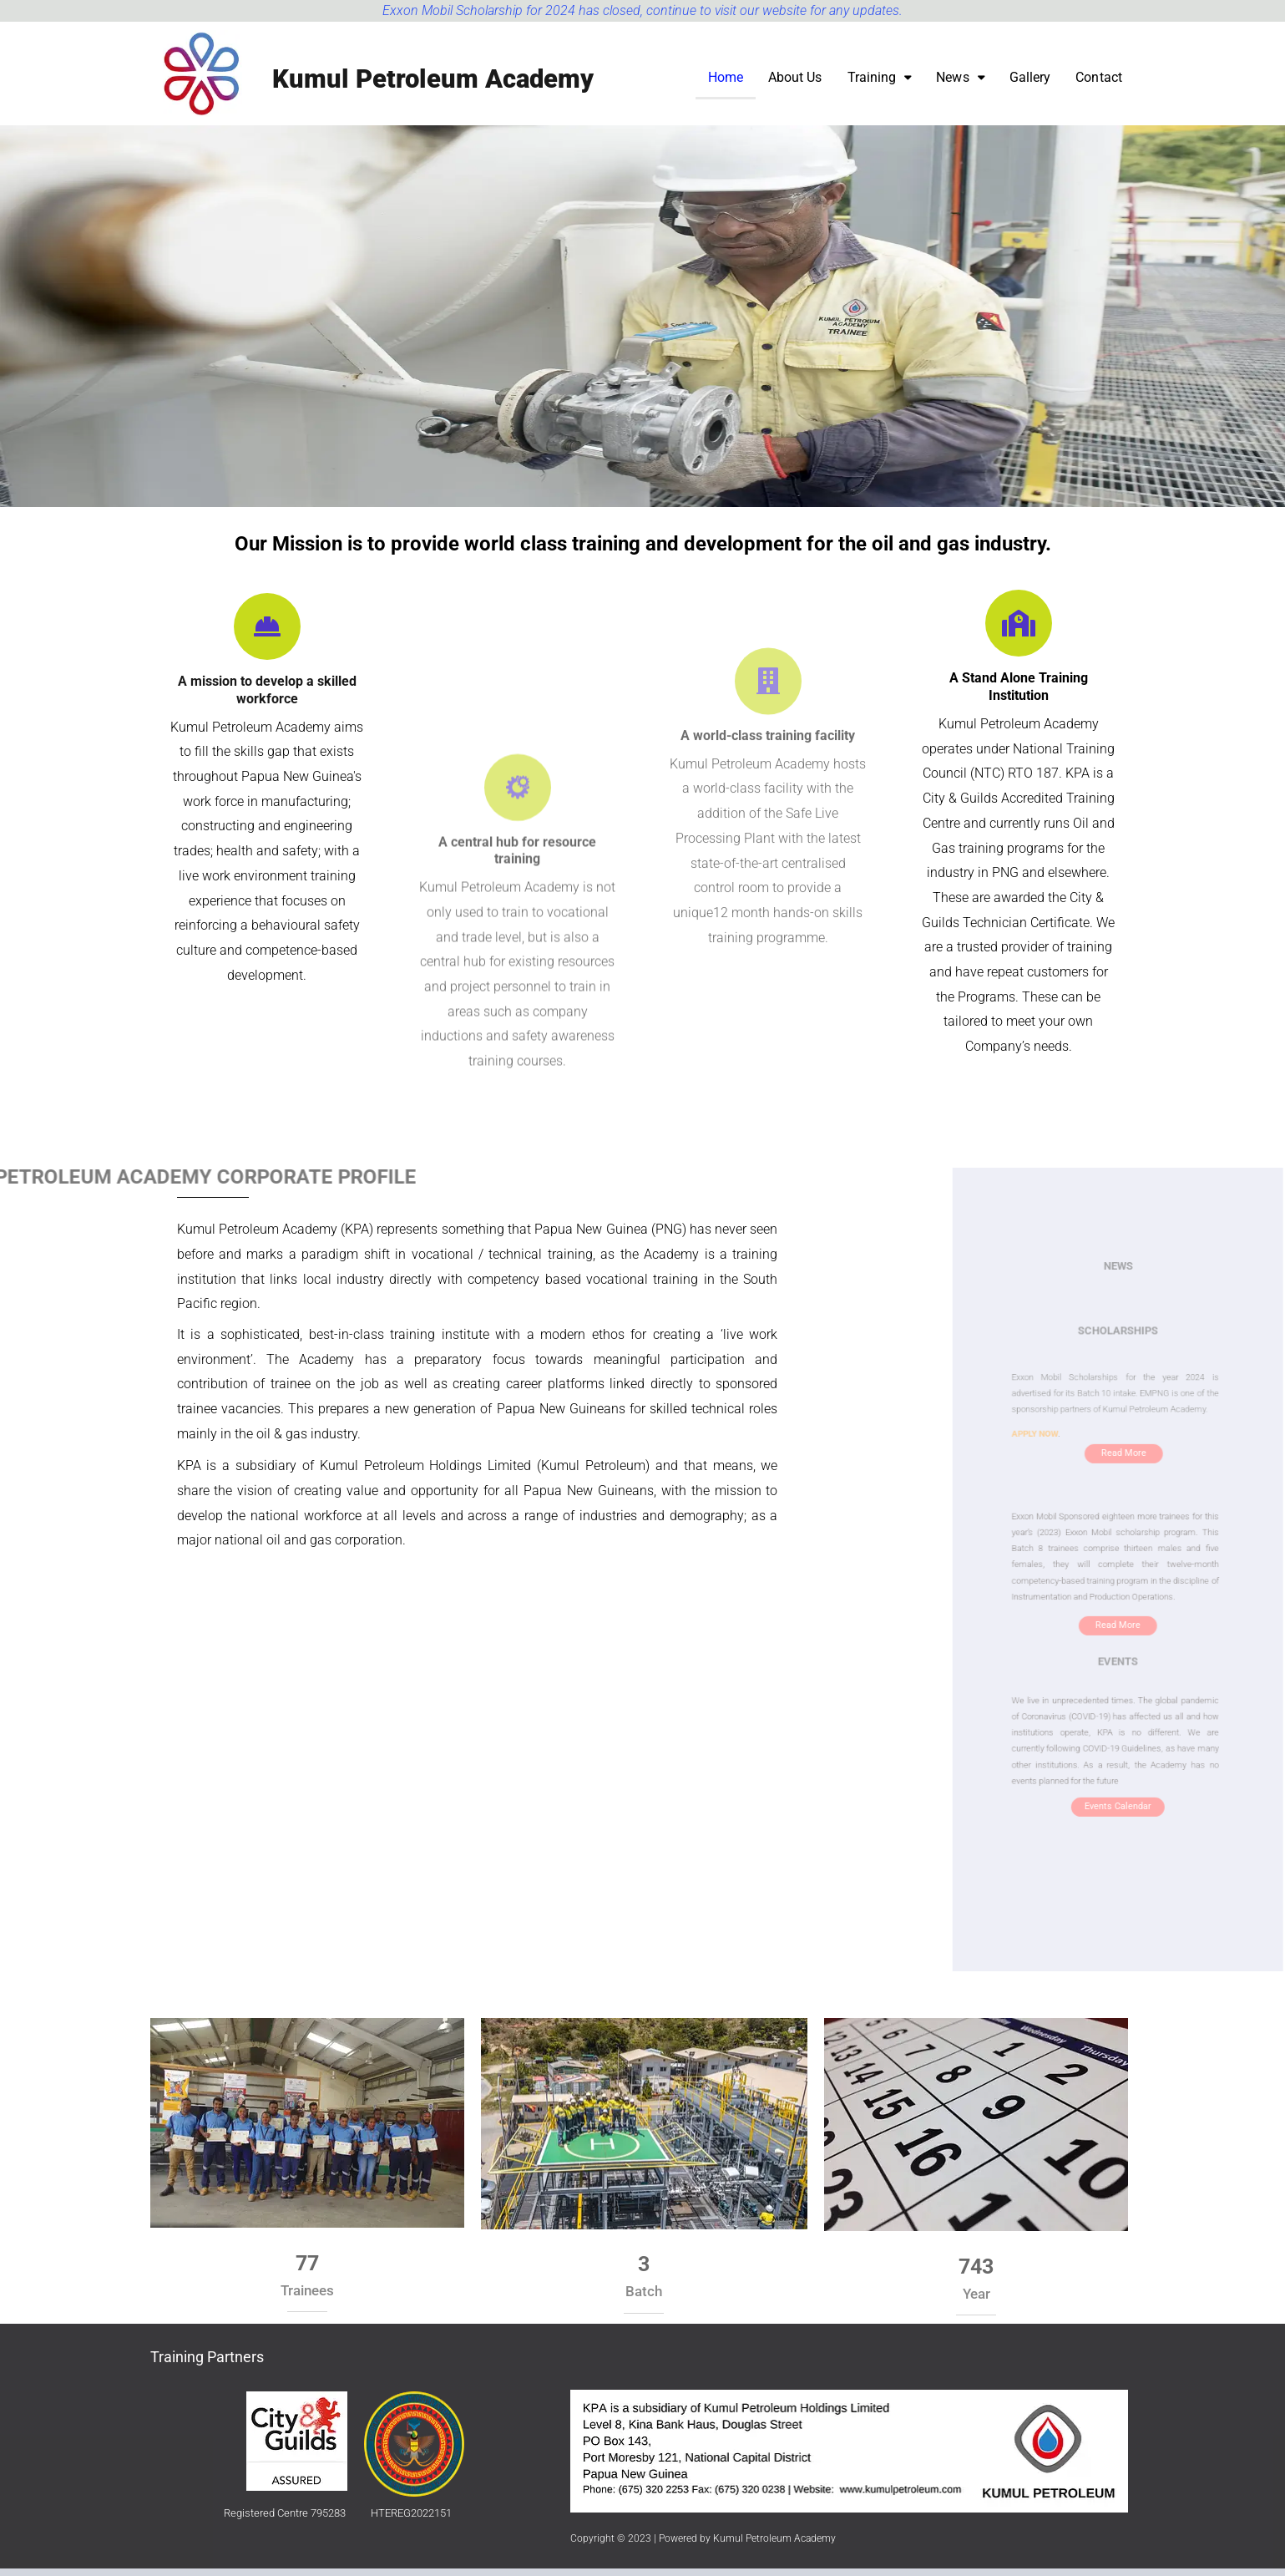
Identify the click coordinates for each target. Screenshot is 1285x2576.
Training (881, 84)
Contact (1099, 84)
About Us (797, 84)
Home (728, 84)
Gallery (1030, 84)
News (961, 84)
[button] (881, 84)
